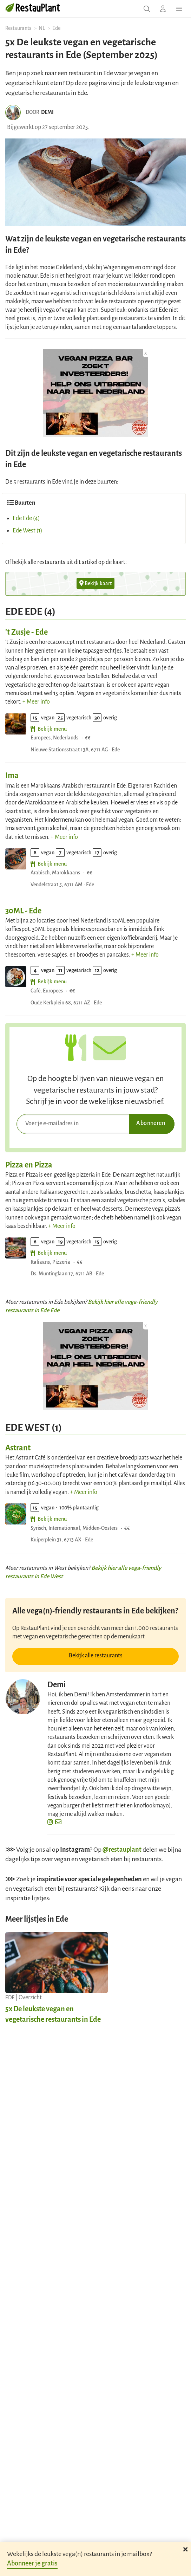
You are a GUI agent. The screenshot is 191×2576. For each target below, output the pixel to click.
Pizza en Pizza (28, 1165)
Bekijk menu (49, 729)
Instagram (75, 1849)
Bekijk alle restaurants (96, 1655)
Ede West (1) (27, 531)
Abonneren (150, 1123)
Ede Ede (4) (26, 518)
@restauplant (122, 1849)
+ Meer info (36, 702)
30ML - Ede (23, 911)
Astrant (18, 1448)
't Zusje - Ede (26, 632)
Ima (12, 775)
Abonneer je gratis (32, 2563)
